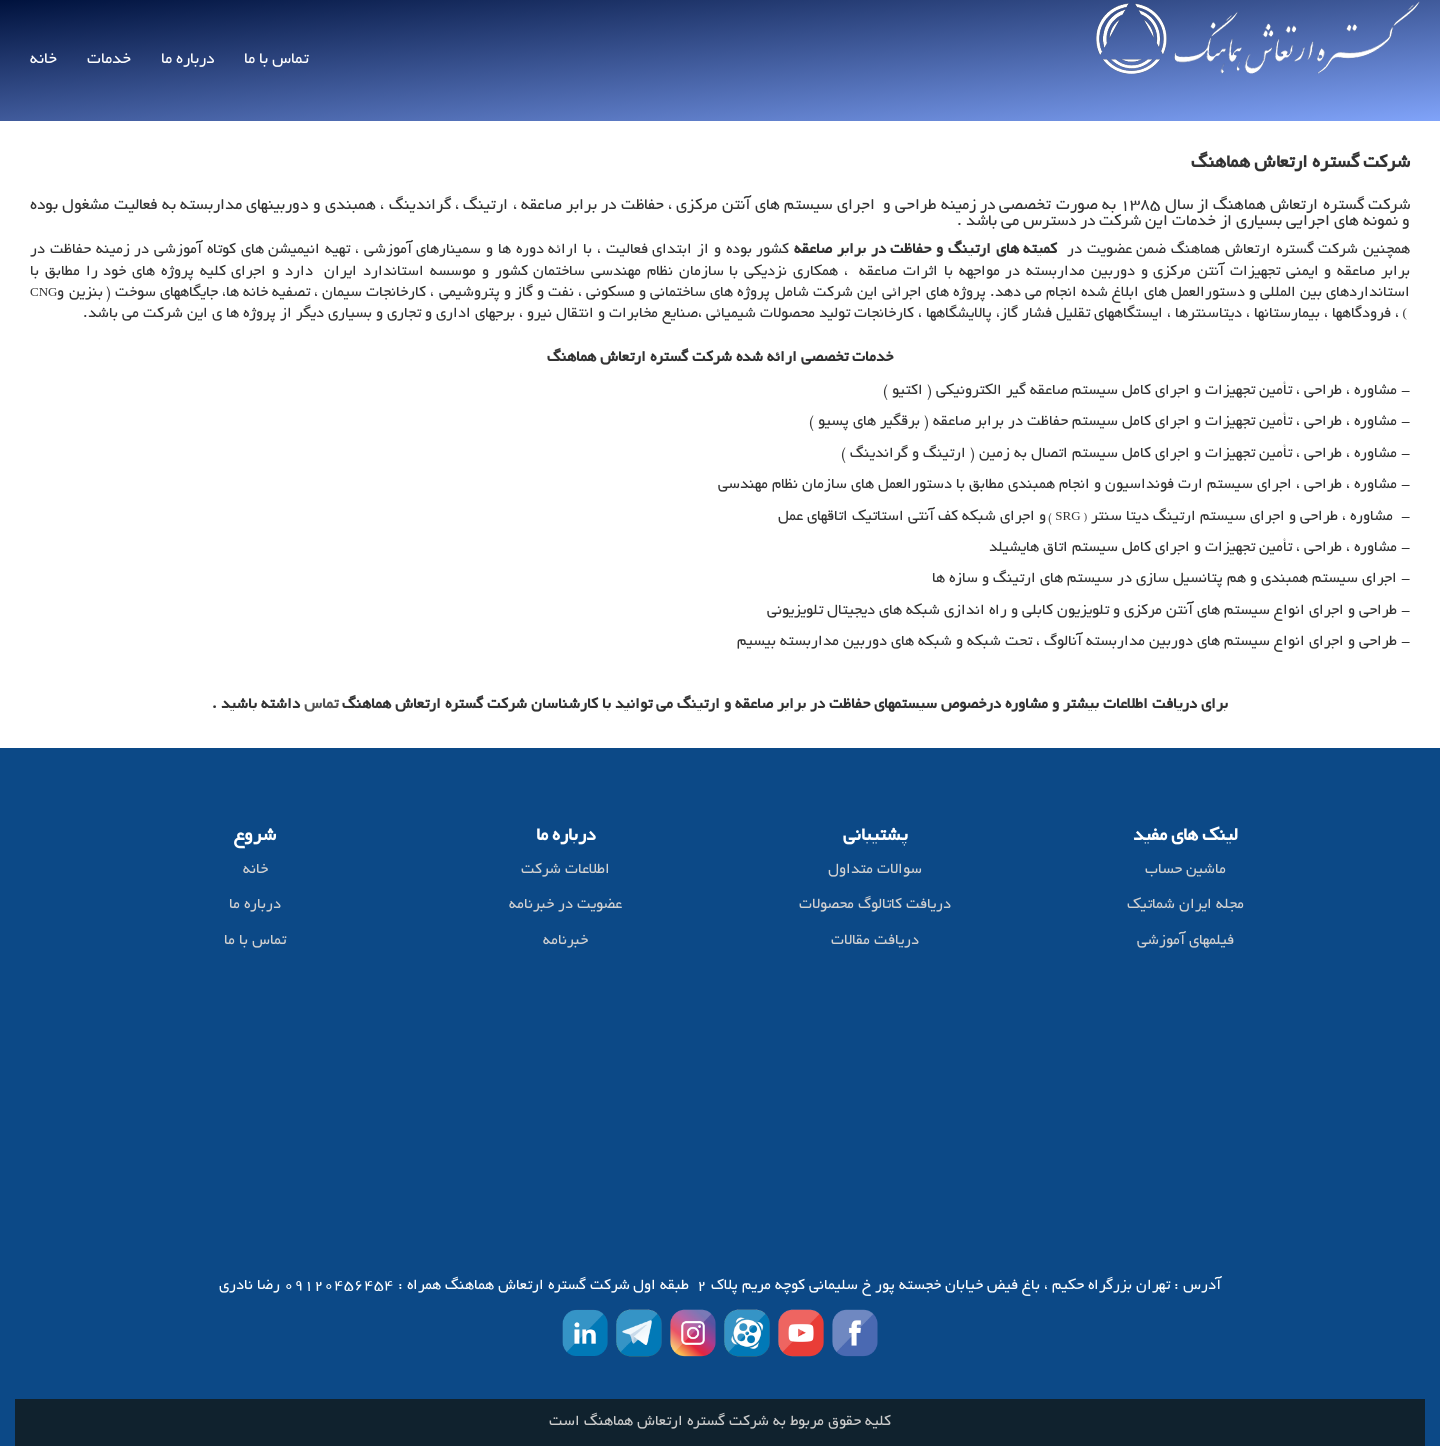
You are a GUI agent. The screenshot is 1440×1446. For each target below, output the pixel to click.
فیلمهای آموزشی (1185, 941)
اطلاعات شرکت (565, 870)
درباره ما (187, 60)
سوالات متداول (875, 870)
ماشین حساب (1185, 870)
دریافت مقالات (875, 941)
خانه (43, 60)
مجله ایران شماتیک (1185, 905)
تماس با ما (276, 60)
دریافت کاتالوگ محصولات (875, 905)
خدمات (109, 60)
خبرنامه (565, 941)
